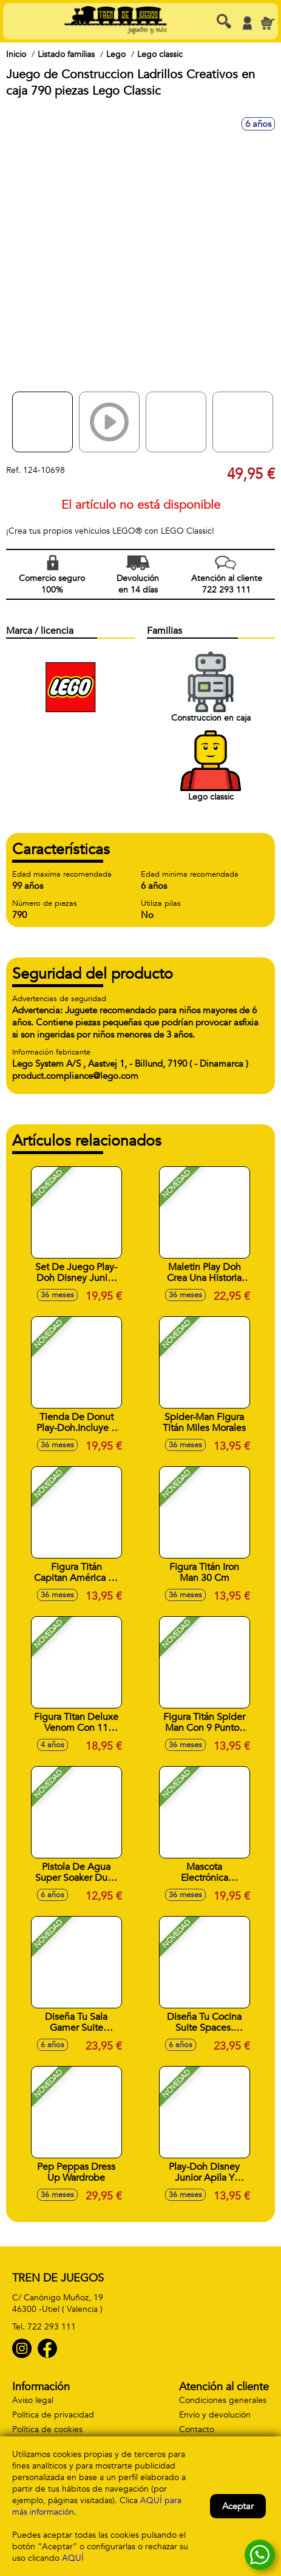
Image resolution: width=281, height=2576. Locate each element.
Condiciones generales (222, 2400)
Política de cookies (47, 2429)
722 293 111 (51, 2327)
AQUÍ (73, 2558)
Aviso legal (32, 2400)
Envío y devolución (215, 2415)
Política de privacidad (53, 2415)
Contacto (196, 2429)
